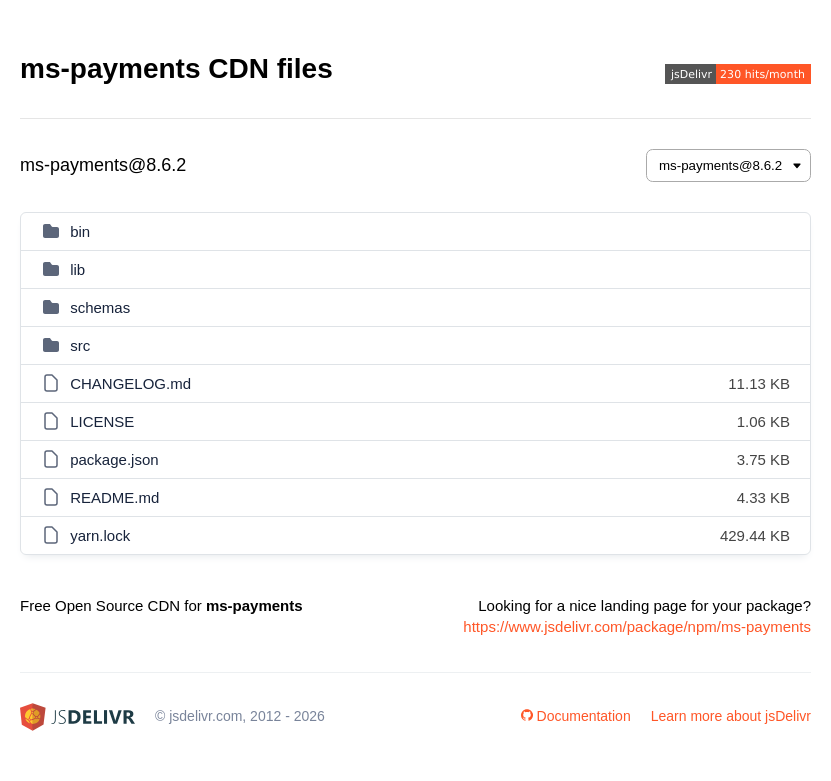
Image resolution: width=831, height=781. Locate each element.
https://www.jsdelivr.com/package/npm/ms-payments (637, 626)
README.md (114, 497)
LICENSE (102, 421)
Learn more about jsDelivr (731, 716)
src (80, 345)
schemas (100, 307)
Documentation (576, 716)
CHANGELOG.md (130, 383)
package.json (114, 459)
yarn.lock (100, 535)
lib (77, 269)
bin (80, 231)
